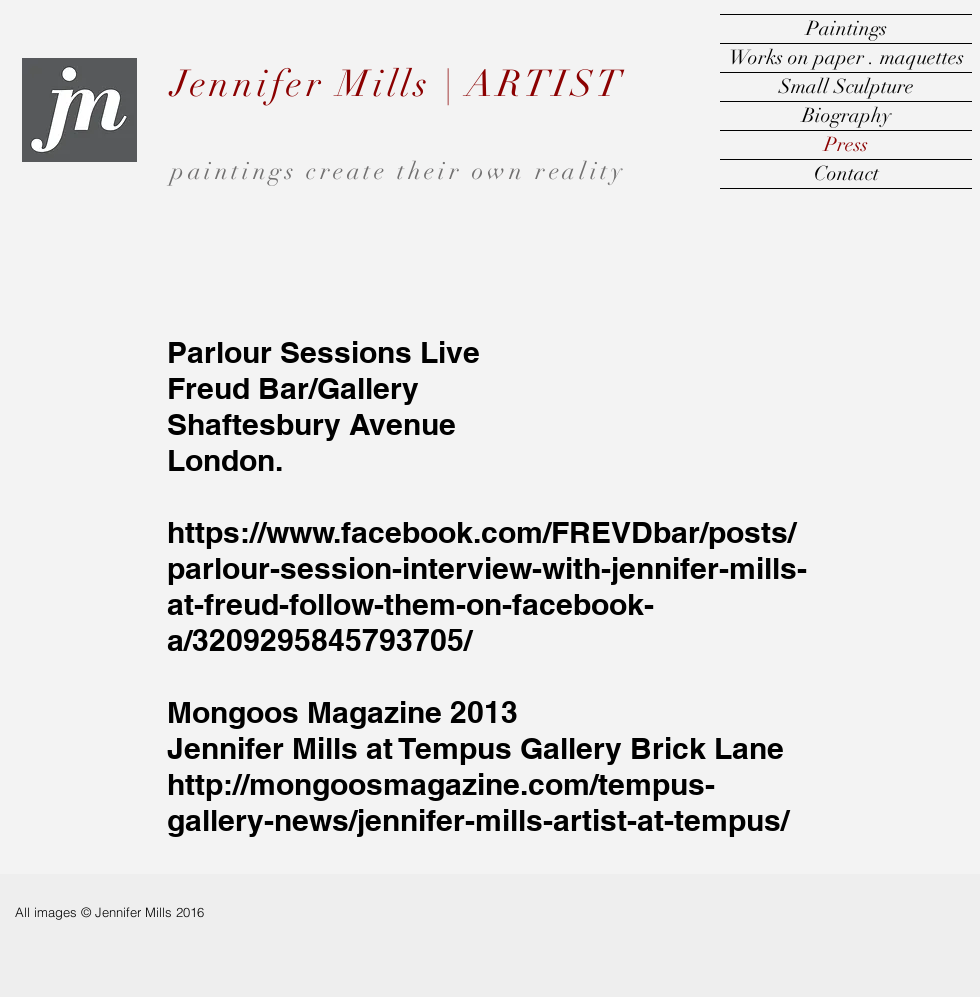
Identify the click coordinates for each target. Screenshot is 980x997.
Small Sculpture (846, 86)
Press (846, 144)
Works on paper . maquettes (846, 57)
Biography (846, 115)
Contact (846, 173)
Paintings (846, 28)
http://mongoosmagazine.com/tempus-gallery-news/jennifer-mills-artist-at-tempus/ (478, 802)
